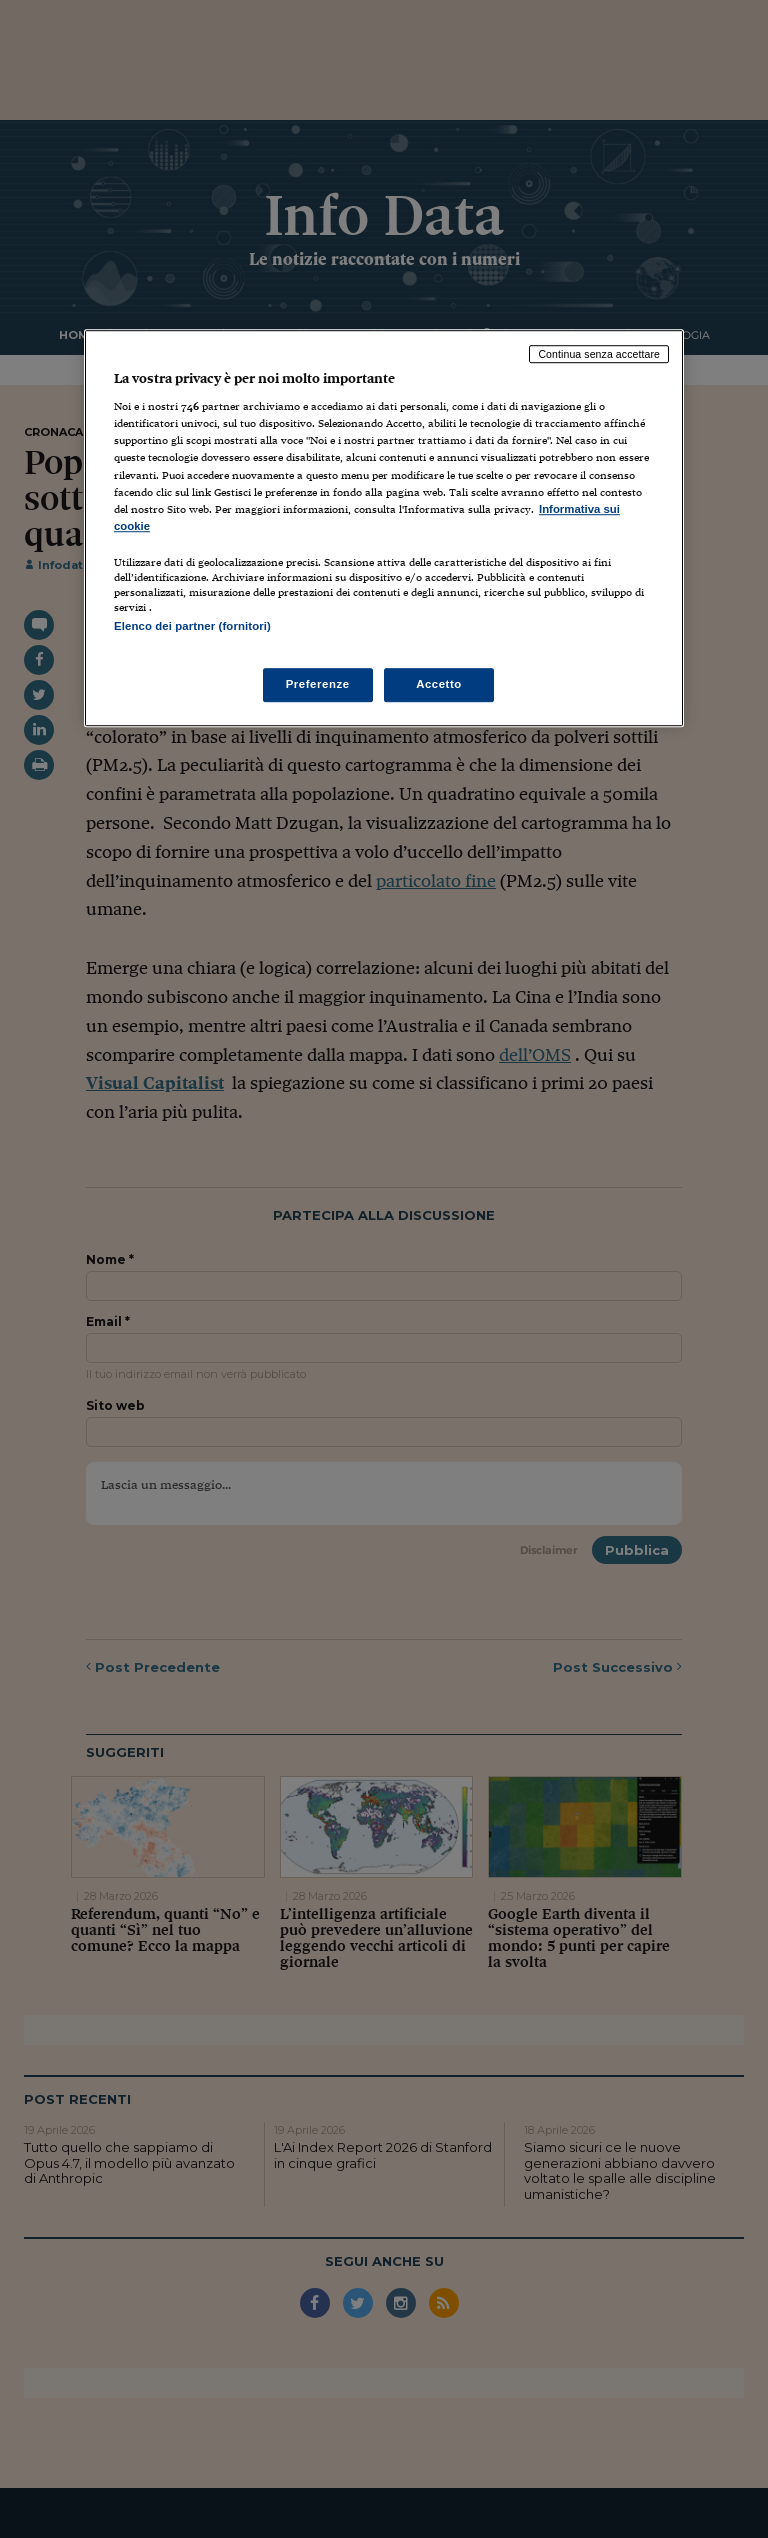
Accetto (439, 684)
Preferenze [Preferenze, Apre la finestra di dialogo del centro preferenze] (318, 684)
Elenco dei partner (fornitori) (192, 626)
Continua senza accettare (599, 354)
